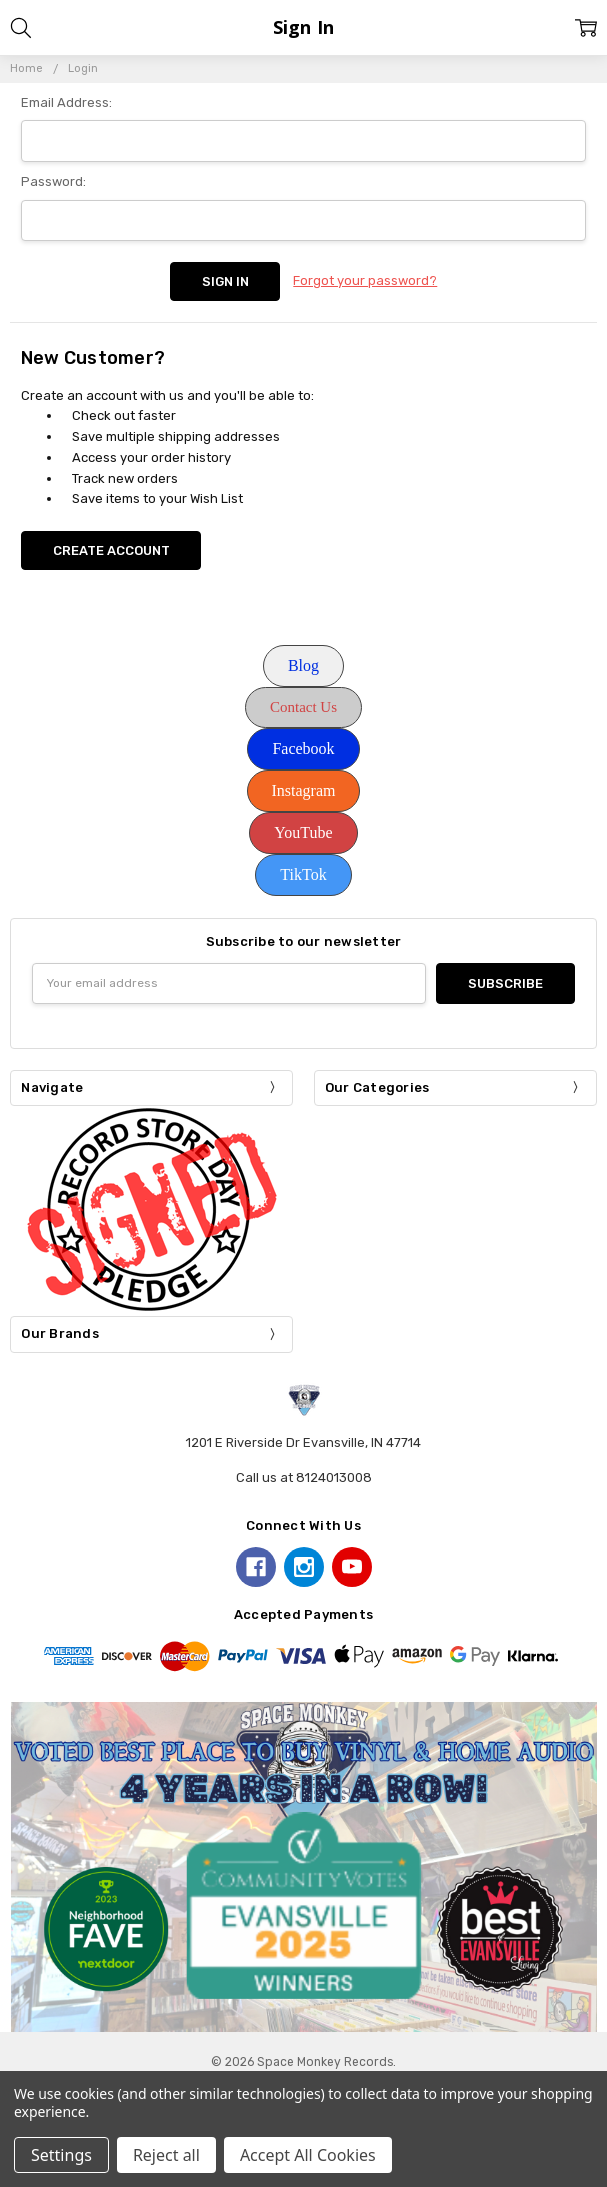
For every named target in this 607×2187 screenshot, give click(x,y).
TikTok (303, 874)
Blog (303, 665)
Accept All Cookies (308, 2155)
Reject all (166, 2155)
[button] (303, 666)
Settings (61, 2155)
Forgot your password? (365, 280)
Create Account (111, 550)
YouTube (303, 832)
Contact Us (303, 707)
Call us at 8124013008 (304, 1477)
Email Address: (66, 102)
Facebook (303, 748)
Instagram (304, 790)
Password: (53, 181)
